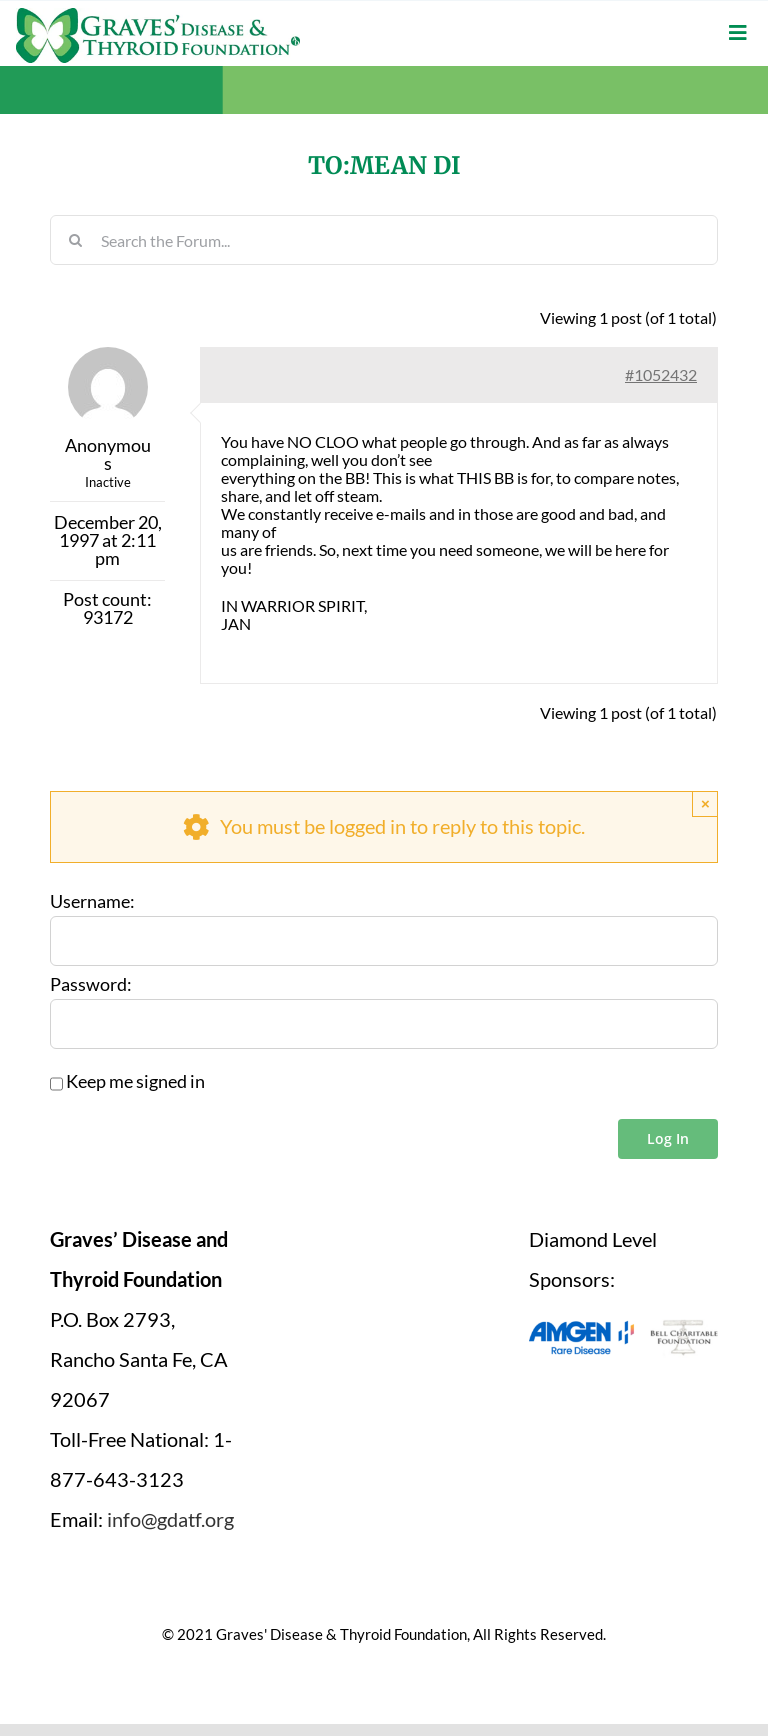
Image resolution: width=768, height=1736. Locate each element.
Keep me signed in (135, 1081)
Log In (668, 1137)
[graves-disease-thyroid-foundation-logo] (158, 15)
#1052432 (661, 373)
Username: (92, 901)
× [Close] (705, 802)
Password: (91, 984)
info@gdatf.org (170, 1518)
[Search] (75, 239)
